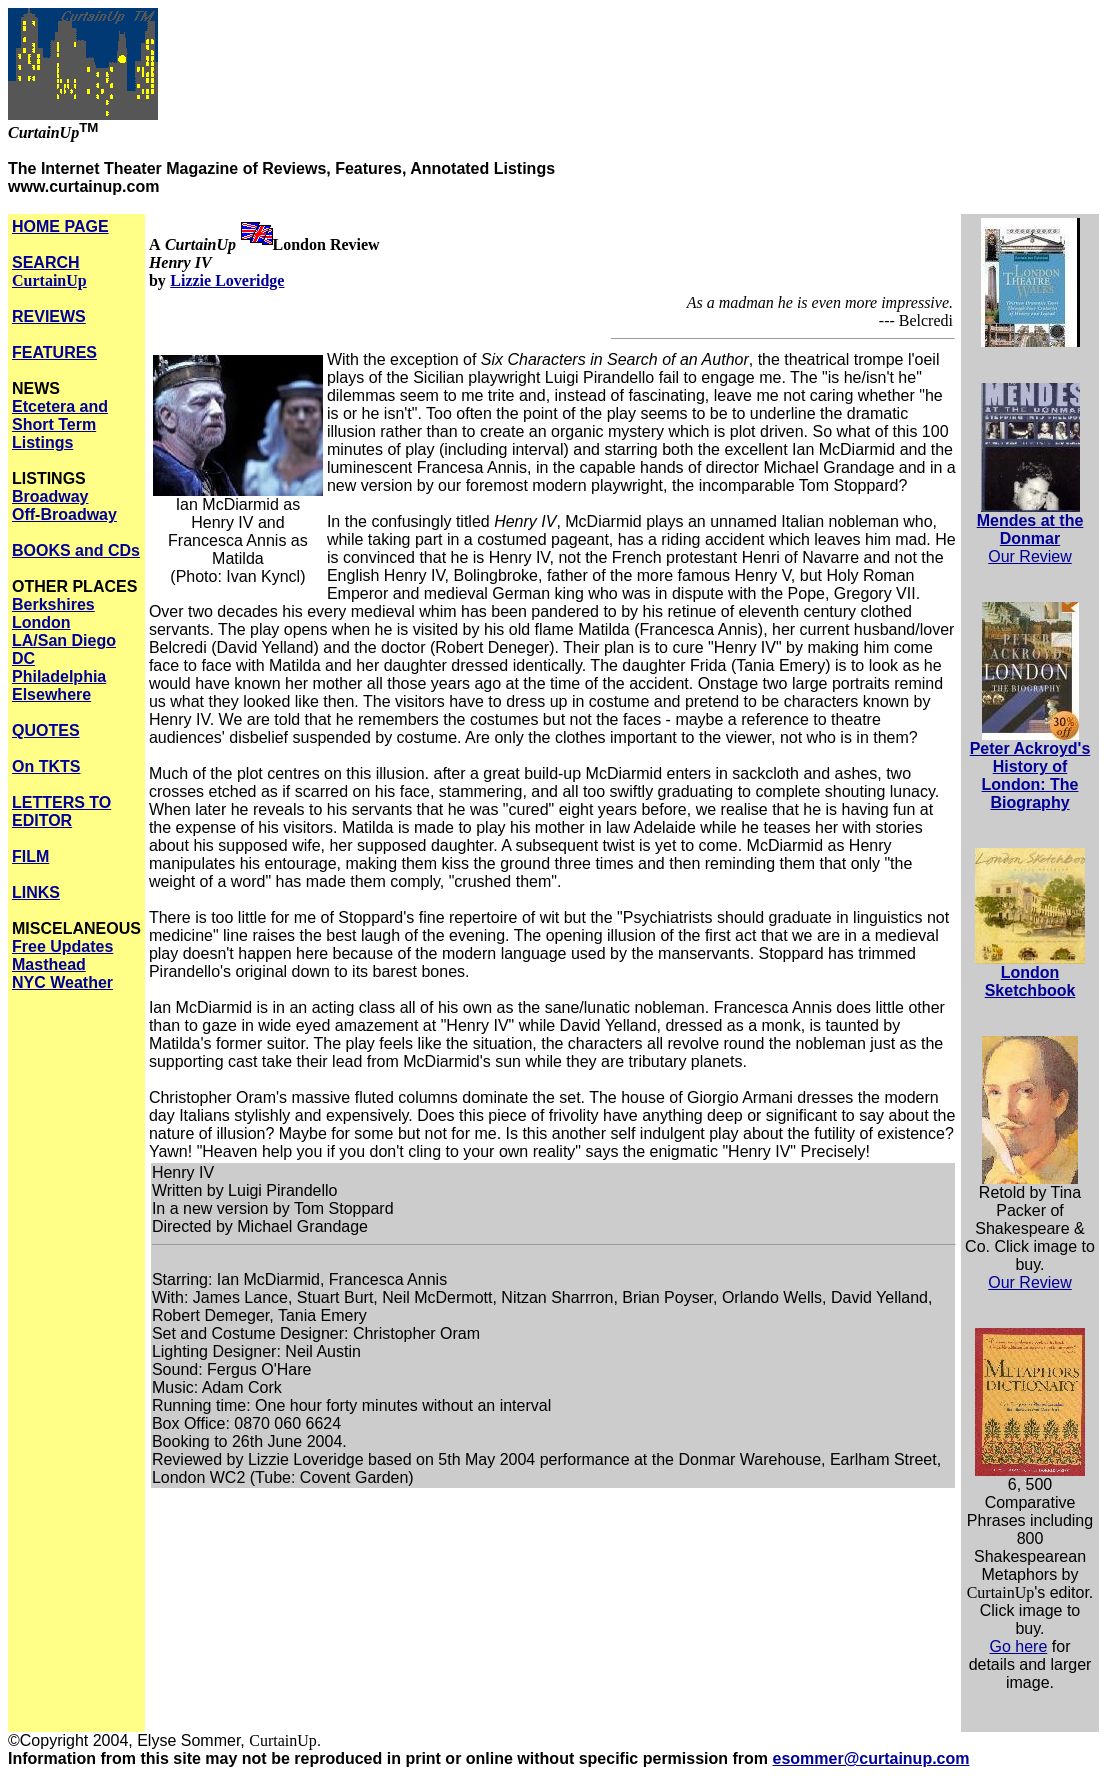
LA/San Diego (64, 640)
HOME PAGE (60, 226)
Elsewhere (51, 694)
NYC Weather (62, 982)
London (41, 622)
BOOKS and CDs (76, 550)
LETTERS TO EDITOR (61, 811)
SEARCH (49, 271)
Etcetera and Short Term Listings (60, 424)
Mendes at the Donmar (1030, 529)
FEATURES (54, 352)
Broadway (50, 496)
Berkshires (53, 604)
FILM (30, 856)
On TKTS (46, 766)
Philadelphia (59, 676)
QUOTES (46, 730)
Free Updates (62, 946)
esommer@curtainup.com (871, 1758)
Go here (1019, 1646)
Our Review (1030, 556)
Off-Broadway (64, 514)
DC (23, 658)
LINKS (36, 892)
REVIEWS (49, 316)
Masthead (49, 964)
